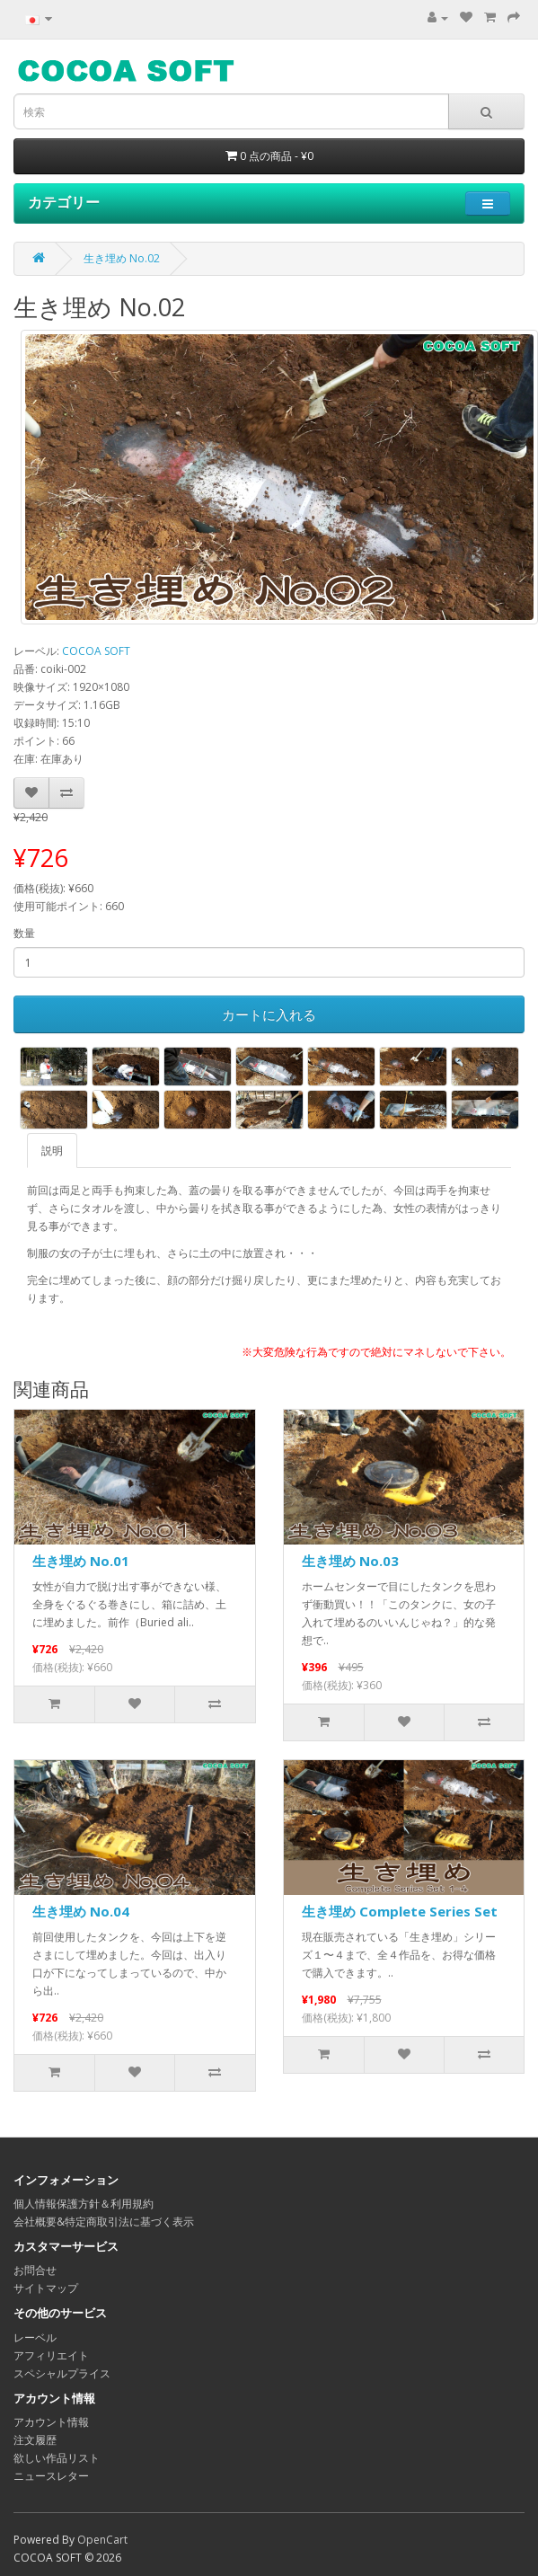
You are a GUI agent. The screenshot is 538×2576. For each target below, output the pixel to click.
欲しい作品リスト (56, 2457)
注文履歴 (35, 2440)
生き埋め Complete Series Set (400, 1911)
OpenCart (102, 2539)
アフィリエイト (51, 2355)
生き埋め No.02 (122, 258)
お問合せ (35, 2270)
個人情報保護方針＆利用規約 (83, 2203)
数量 (24, 933)
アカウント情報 (51, 2422)
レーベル (35, 2337)
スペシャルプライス (61, 2373)
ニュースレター (51, 2475)
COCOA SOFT (96, 651)
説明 (52, 1150)
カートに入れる (269, 1014)
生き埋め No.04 (80, 1911)
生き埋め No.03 (350, 1561)
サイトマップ (45, 2288)
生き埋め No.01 (80, 1561)
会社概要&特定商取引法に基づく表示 (103, 2221)
